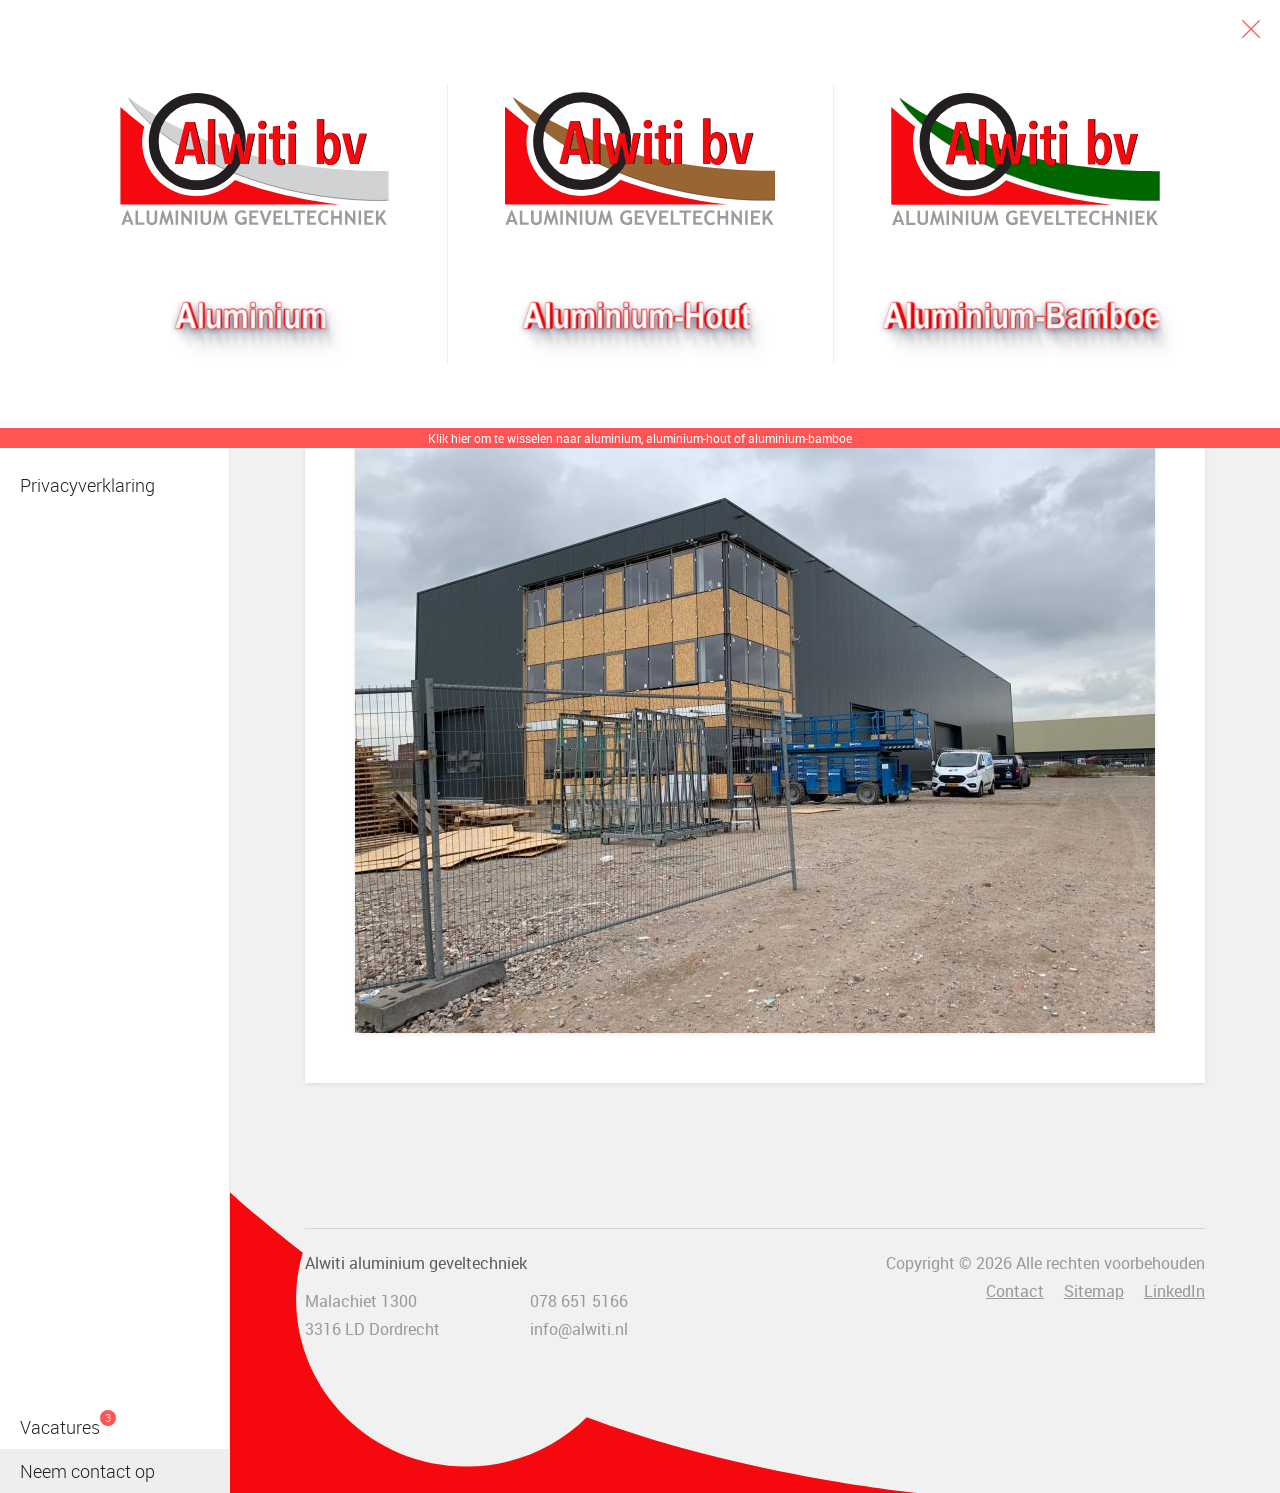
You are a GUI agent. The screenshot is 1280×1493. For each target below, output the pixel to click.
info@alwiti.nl (579, 1329)
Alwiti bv (254, 159)
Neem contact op (87, 1471)
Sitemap (1094, 1291)
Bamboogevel (1025, 159)
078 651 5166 (579, 1301)
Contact (1015, 1291)
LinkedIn (1174, 1291)
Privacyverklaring (87, 485)
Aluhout (639, 159)
